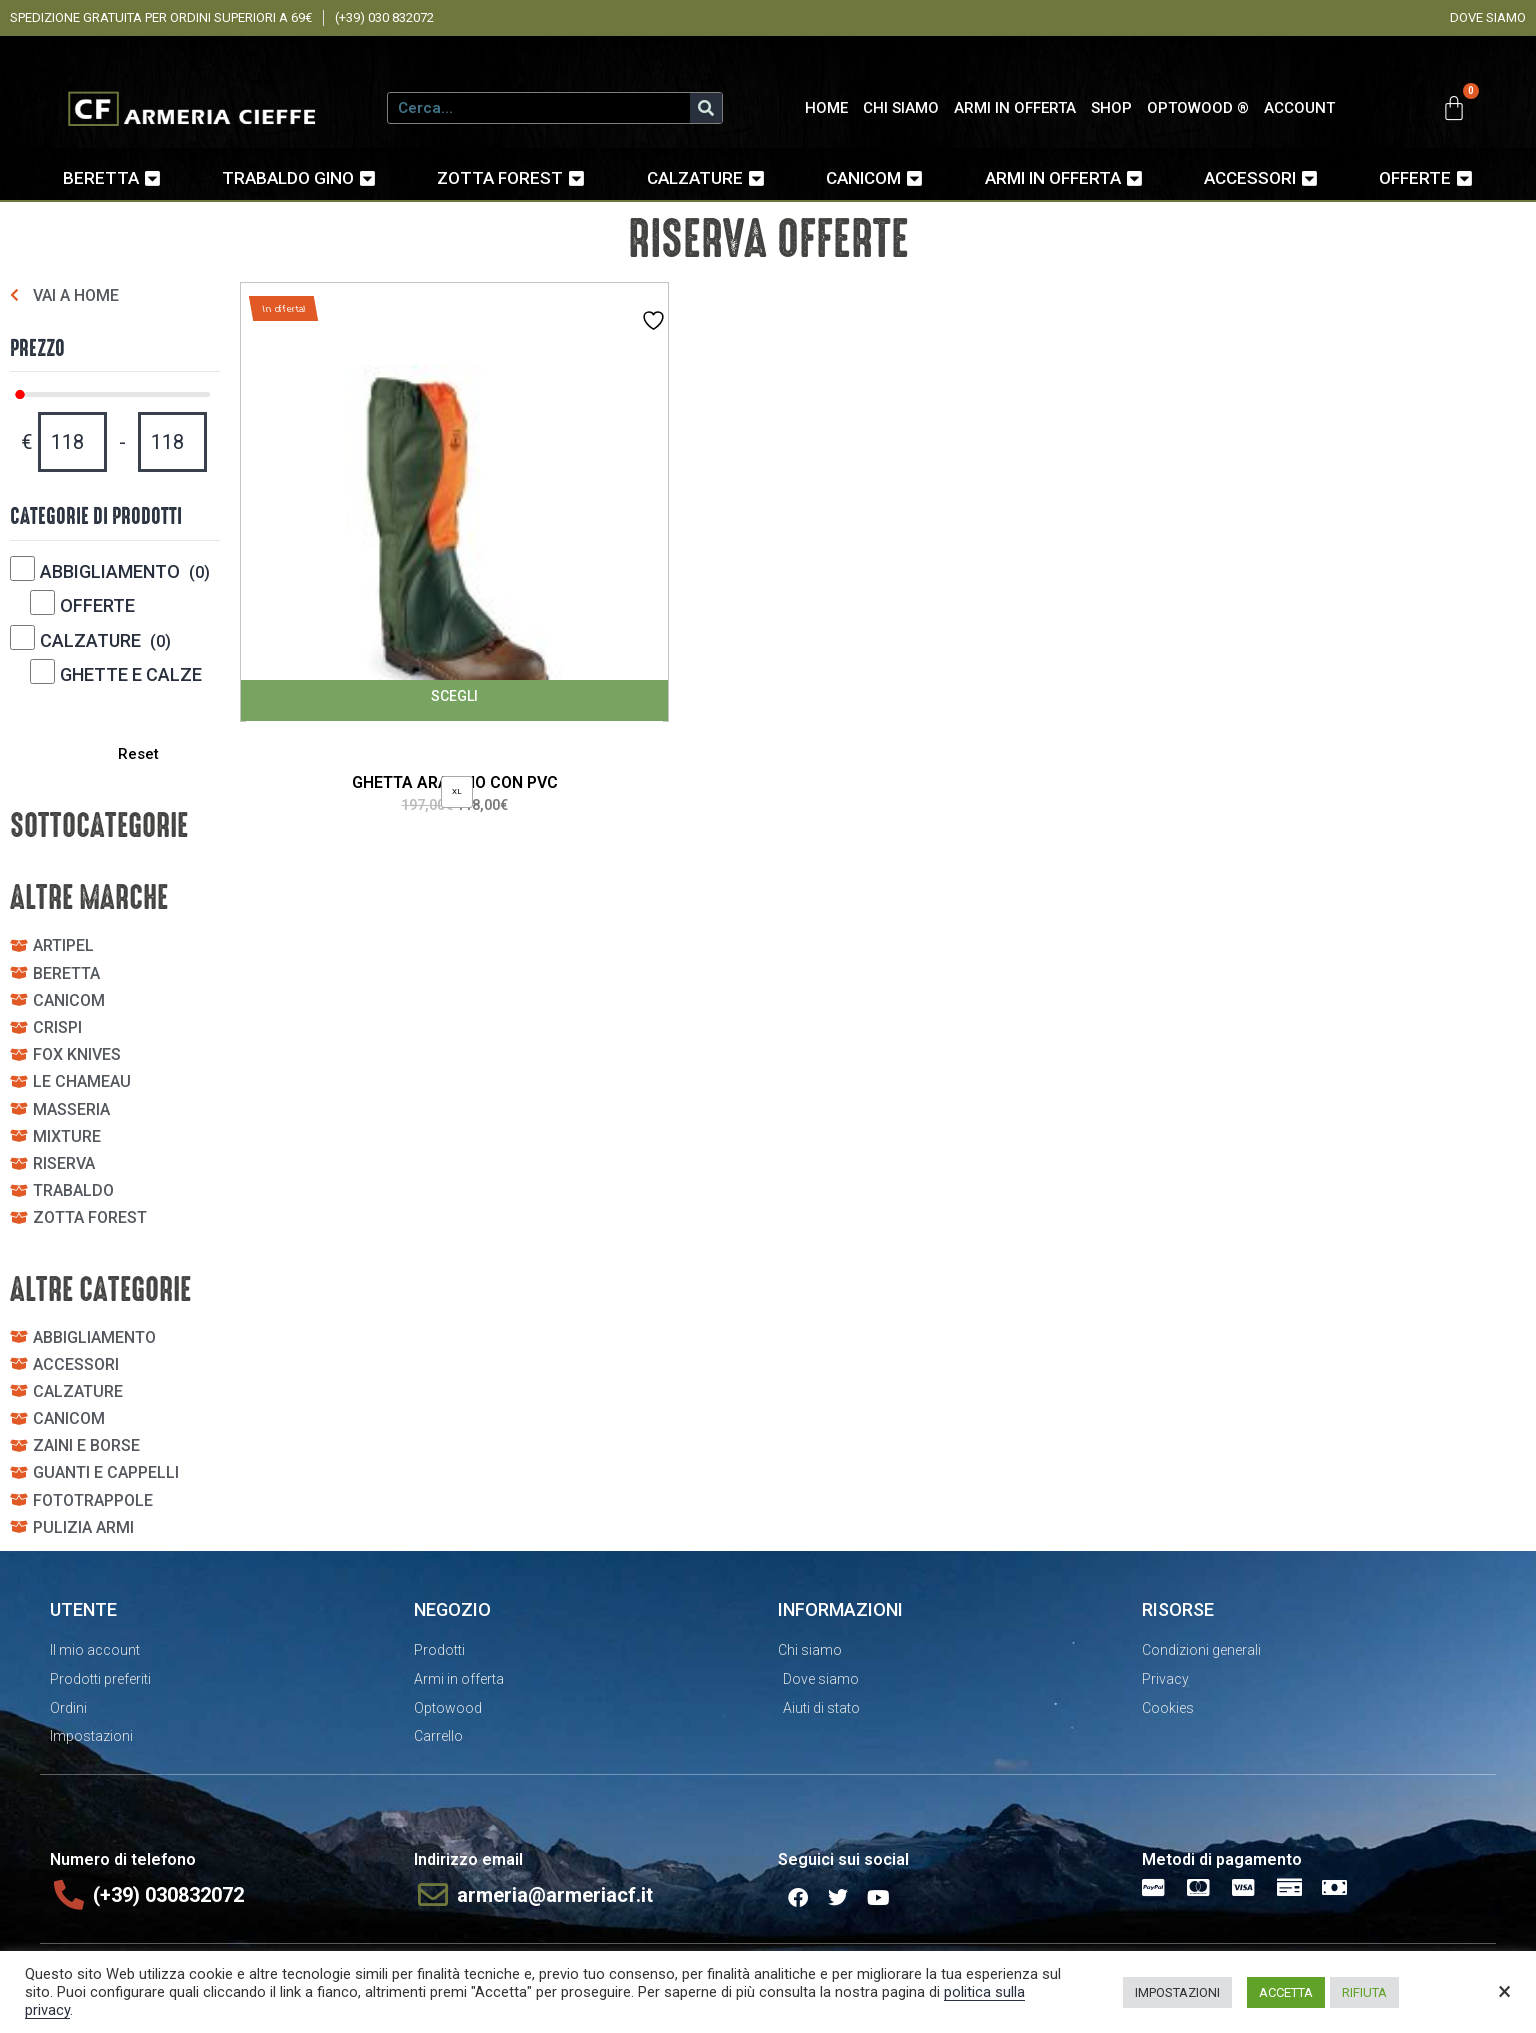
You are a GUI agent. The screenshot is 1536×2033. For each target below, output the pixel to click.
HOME (826, 108)
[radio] (457, 792)
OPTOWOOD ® (1198, 108)
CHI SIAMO (901, 108)
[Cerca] (706, 108)
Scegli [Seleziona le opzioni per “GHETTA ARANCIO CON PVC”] (454, 696)
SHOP (1111, 108)
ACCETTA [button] (1286, 1992)
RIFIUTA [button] (1364, 1992)
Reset (134, 754)
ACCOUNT (1299, 108)
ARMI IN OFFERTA (1015, 108)
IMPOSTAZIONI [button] (1177, 1992)
